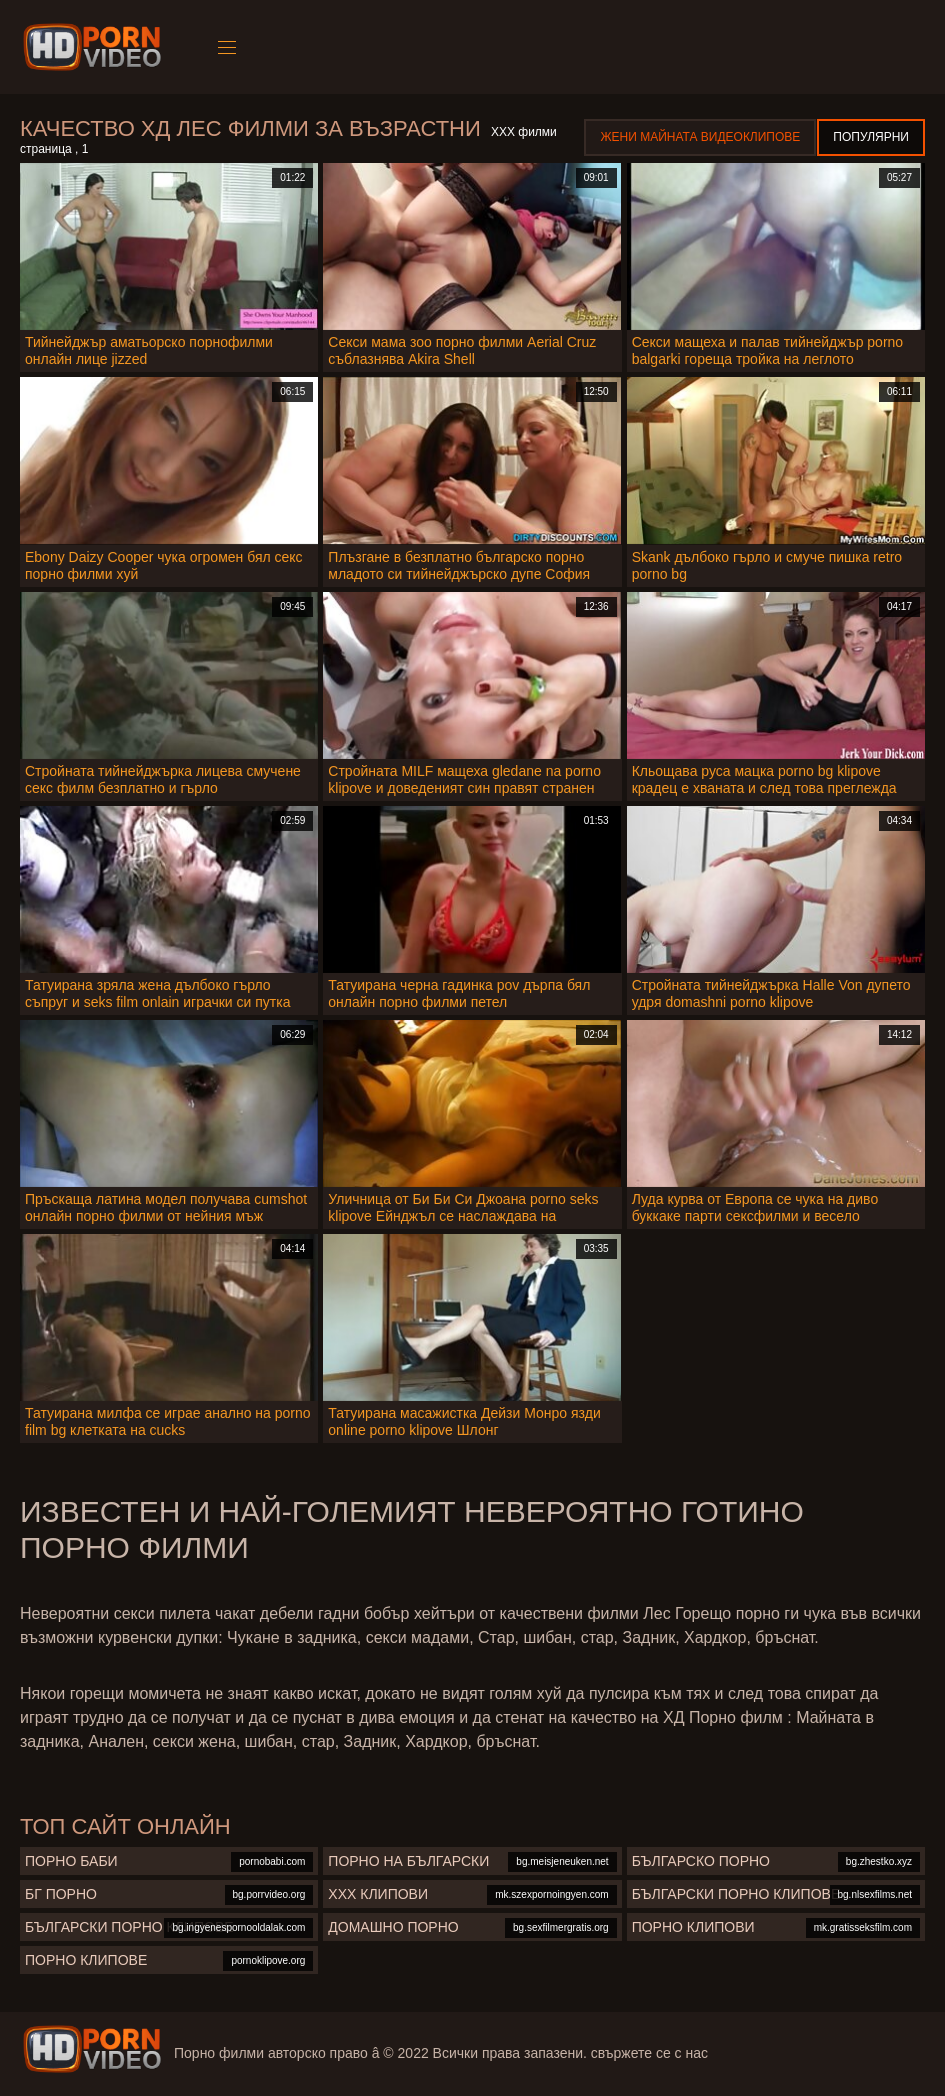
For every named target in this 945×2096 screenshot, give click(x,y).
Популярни (871, 137)
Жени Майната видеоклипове (700, 137)
